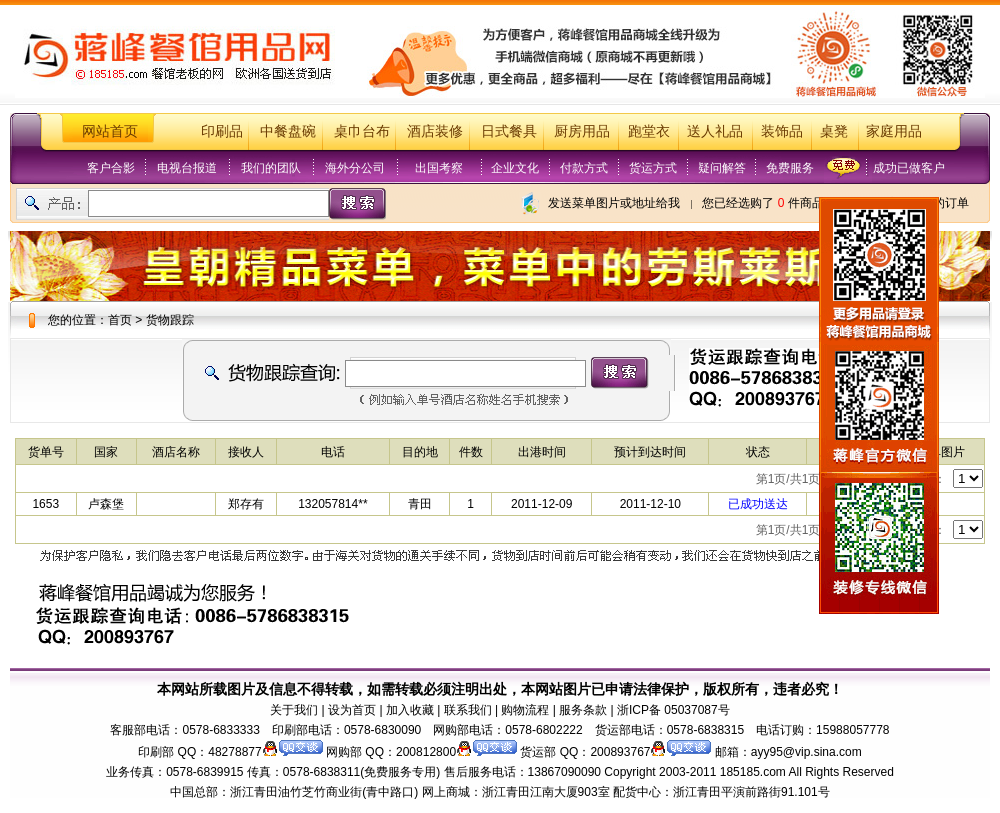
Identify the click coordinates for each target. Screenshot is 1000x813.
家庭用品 (894, 131)
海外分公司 (355, 168)
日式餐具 (509, 131)
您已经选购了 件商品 (762, 203)
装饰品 (782, 131)
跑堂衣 (649, 131)
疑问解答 (722, 168)
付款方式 (584, 168)
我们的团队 (271, 168)
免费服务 (790, 168)
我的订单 (945, 203)
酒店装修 (435, 131)
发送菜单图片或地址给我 (614, 203)
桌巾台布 (362, 131)
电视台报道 (187, 168)
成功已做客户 (909, 168)
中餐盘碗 (288, 131)
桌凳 (834, 131)
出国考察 (439, 168)
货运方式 (653, 168)
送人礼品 (715, 131)
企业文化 (515, 168)
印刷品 (222, 131)
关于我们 (294, 710)
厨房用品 (582, 131)
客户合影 (111, 168)
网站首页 (110, 131)
